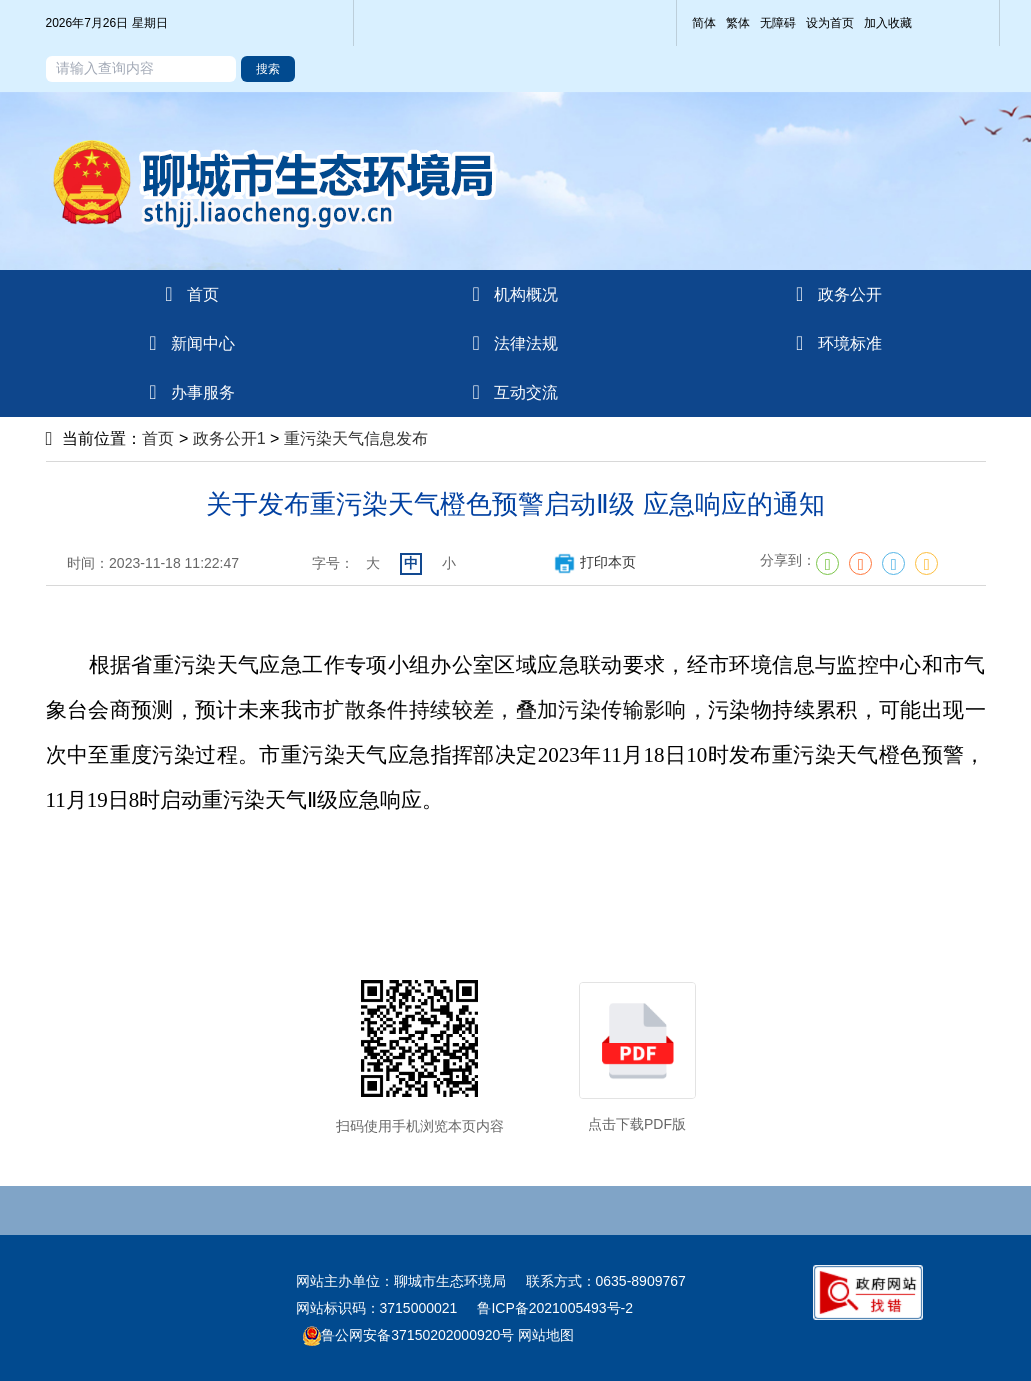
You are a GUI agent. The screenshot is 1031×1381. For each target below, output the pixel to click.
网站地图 (544, 1335)
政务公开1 (229, 438)
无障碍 (778, 23)
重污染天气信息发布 (356, 438)
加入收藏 (888, 23)
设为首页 (830, 23)
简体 (704, 23)
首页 (158, 438)
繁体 (738, 23)
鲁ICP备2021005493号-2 (555, 1308)
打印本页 (594, 562)
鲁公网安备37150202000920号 (408, 1335)
